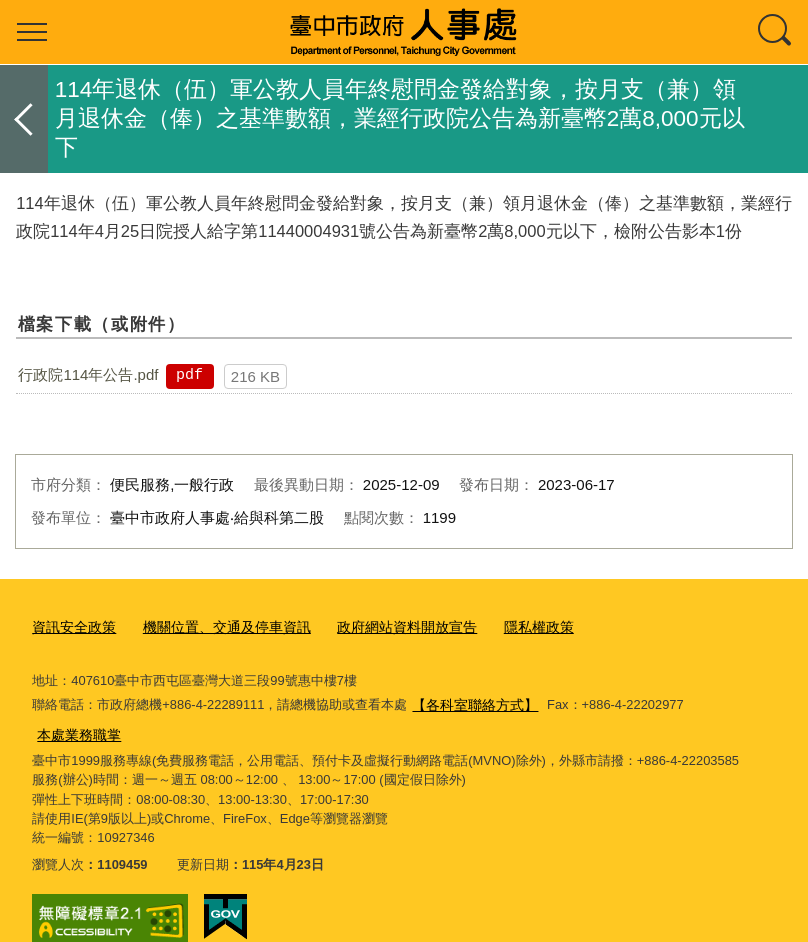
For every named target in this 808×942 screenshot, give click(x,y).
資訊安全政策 (71, 624)
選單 (32, 32)
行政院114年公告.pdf (88, 374)
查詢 (776, 32)
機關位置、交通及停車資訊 (215, 624)
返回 (24, 119)
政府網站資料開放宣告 (384, 624)
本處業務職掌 (722, 700)
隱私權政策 (508, 624)
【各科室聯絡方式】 (470, 700)
